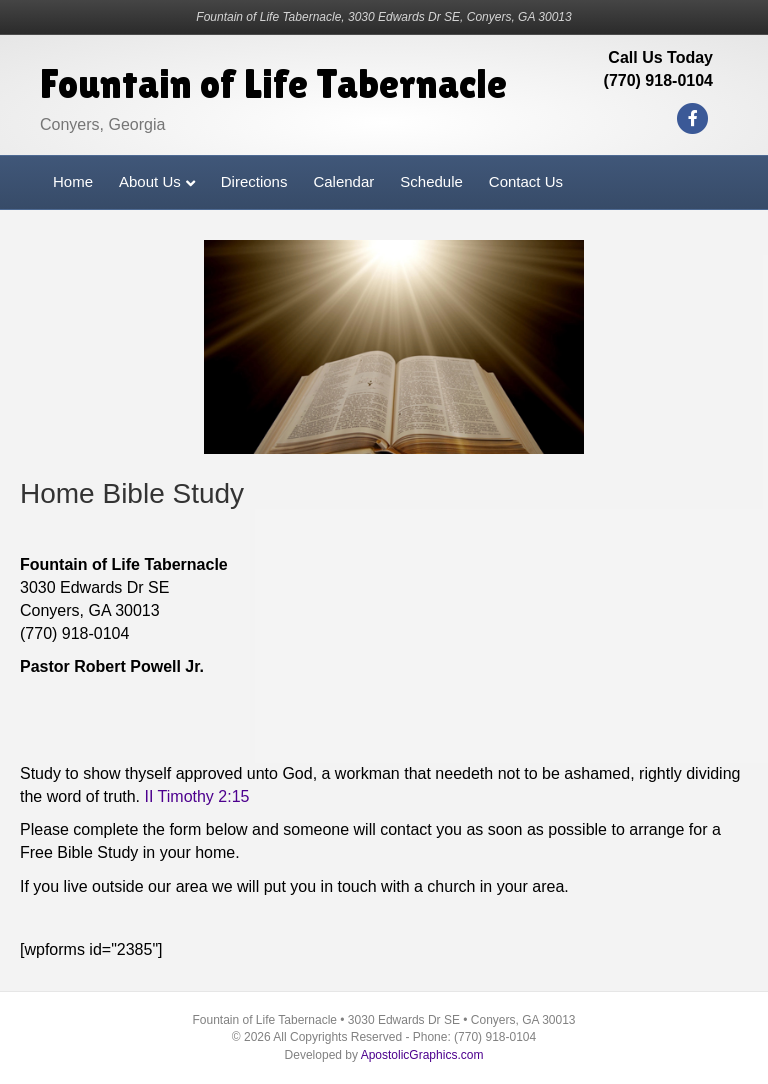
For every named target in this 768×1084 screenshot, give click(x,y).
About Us (150, 181)
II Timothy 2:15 (197, 796)
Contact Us (526, 181)
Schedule (431, 181)
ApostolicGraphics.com (422, 1055)
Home (73, 181)
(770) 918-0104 (658, 80)
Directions (254, 181)
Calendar (343, 181)
